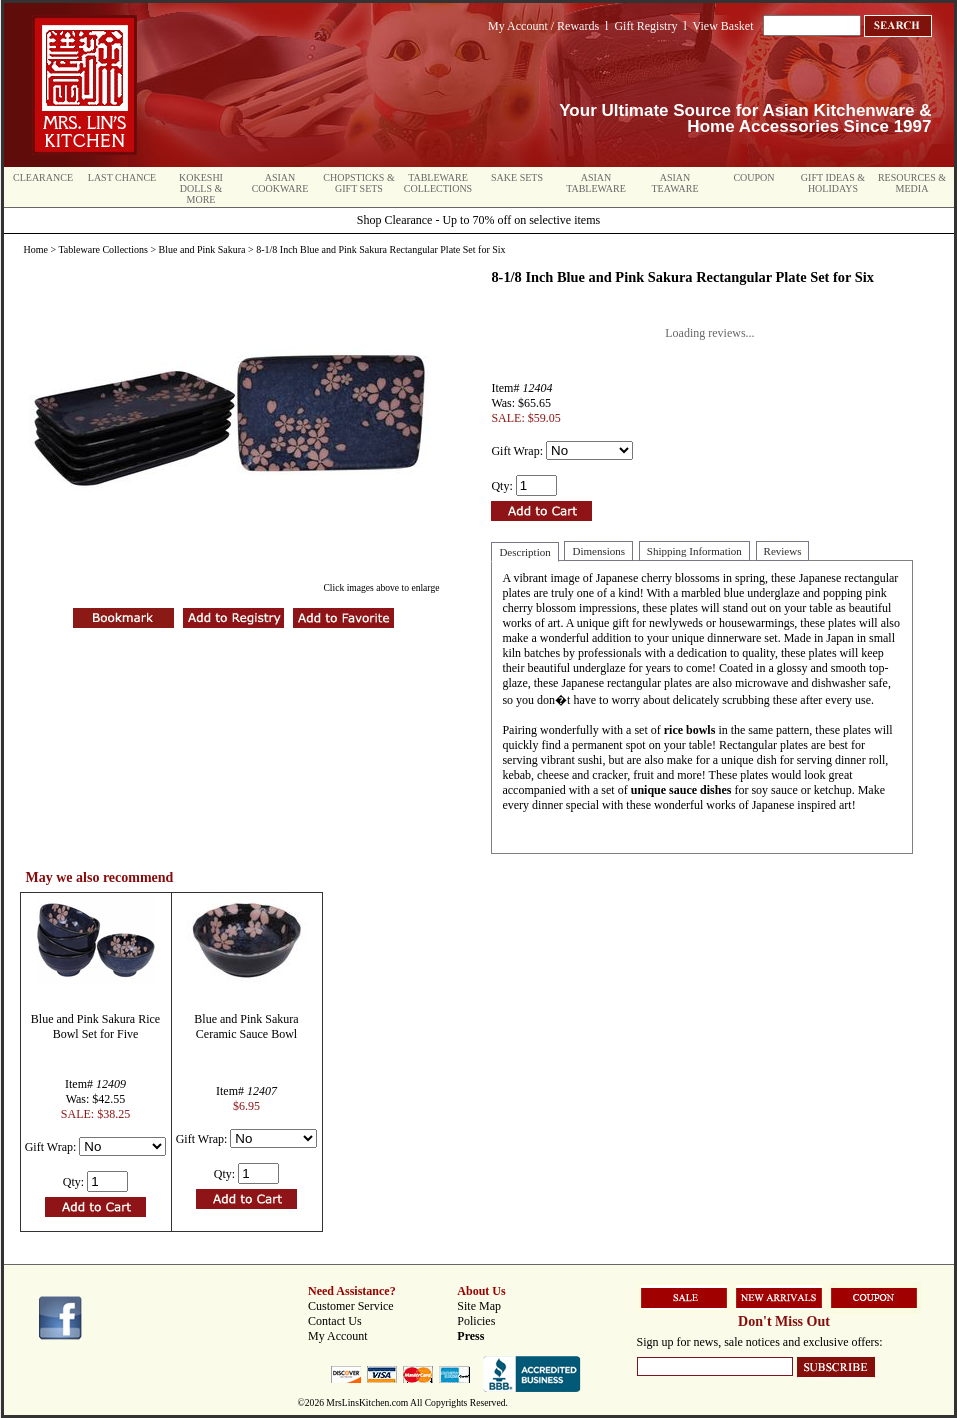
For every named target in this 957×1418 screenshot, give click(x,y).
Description (524, 552)
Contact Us (335, 1321)
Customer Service (351, 1306)
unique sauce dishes (681, 790)
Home (36, 249)
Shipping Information (694, 551)
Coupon (753, 177)
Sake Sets (517, 177)
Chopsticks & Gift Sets (358, 183)
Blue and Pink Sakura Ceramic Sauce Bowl (246, 1026)
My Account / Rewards (543, 26)
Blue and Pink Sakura (202, 249)
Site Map (479, 1306)
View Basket (723, 26)
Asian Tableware (596, 183)
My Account (338, 1336)
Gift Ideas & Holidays (833, 183)
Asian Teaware (675, 183)
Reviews (783, 551)
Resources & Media (912, 183)
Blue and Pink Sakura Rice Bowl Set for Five (95, 1026)
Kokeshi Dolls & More (201, 188)
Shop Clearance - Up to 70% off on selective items (478, 220)
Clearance (43, 177)
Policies (476, 1321)
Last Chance (122, 177)
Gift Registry (645, 26)
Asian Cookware (280, 183)
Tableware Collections (438, 183)
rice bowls (690, 730)
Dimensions (598, 551)
